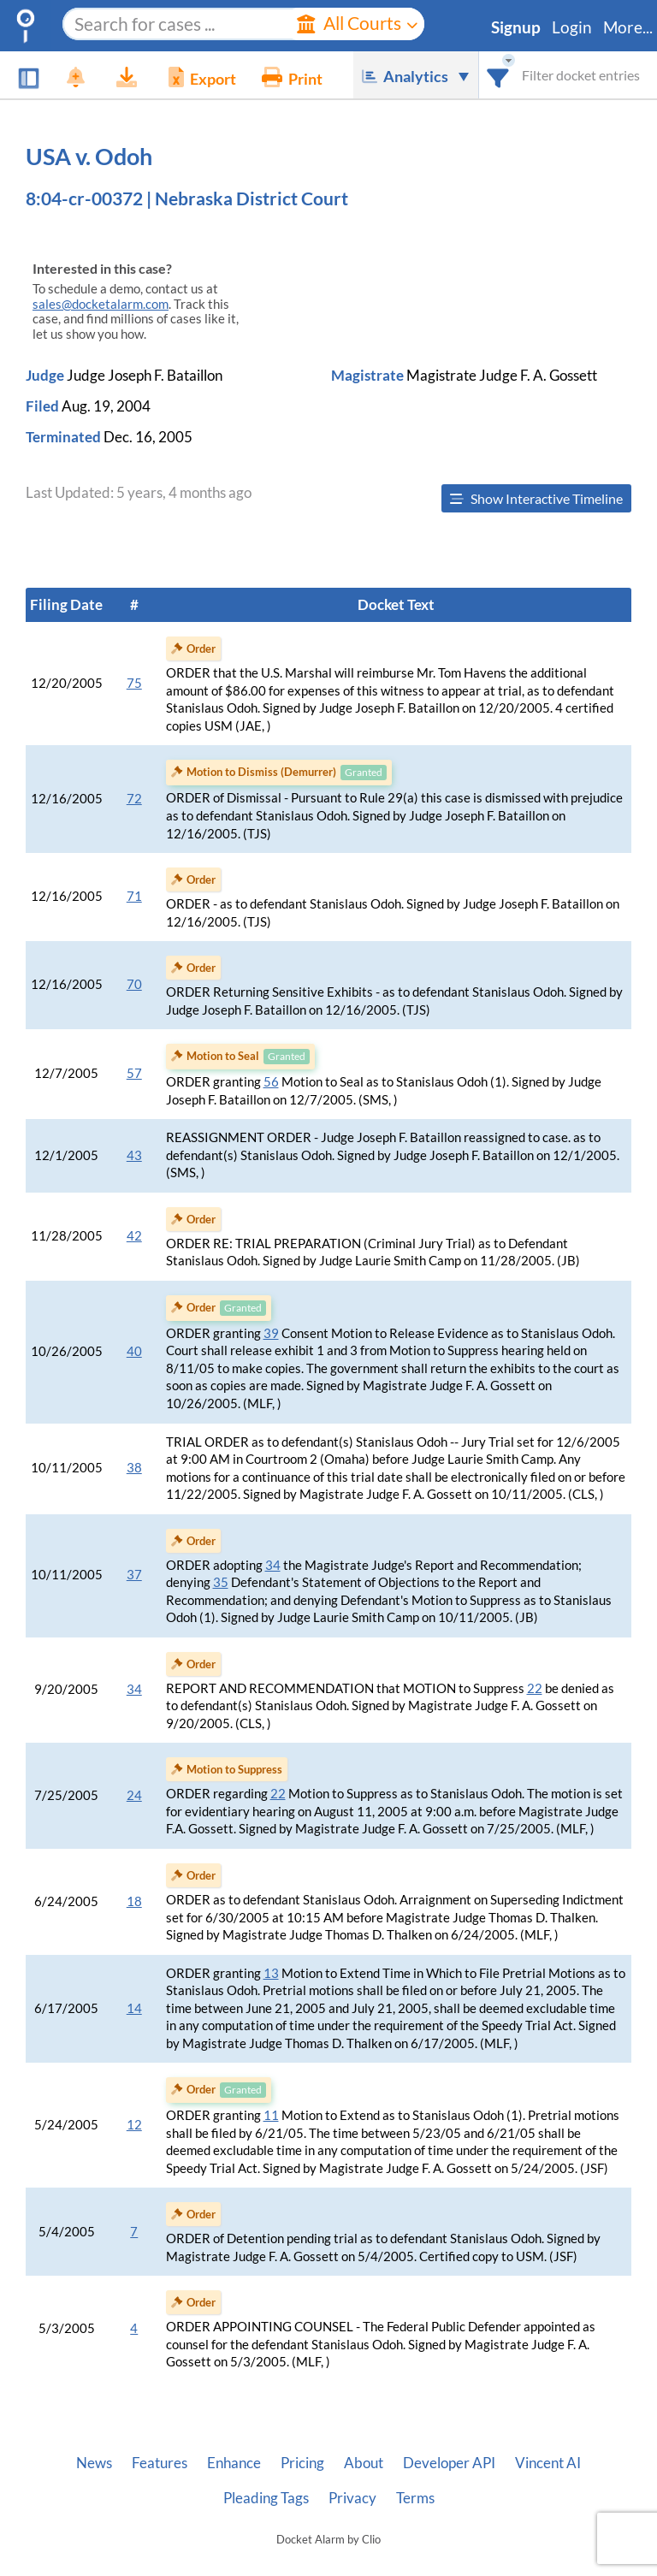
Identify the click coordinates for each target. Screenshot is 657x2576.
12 (134, 2124)
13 (271, 1973)
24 (134, 1795)
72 (134, 798)
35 (220, 1582)
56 (271, 1082)
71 (134, 896)
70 (134, 984)
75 (134, 683)
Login (572, 27)
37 (134, 1574)
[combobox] (498, 74)
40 (134, 1351)
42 (134, 1236)
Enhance (234, 2463)
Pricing (302, 2463)
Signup (516, 27)
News (94, 2463)
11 (271, 2115)
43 (134, 1155)
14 (134, 2008)
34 (273, 1565)
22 (534, 1688)
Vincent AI (548, 2463)
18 (134, 1901)
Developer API (449, 2463)
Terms (415, 2498)
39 (271, 1333)
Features (159, 2463)
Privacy (352, 2498)
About (363, 2463)
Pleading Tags (266, 2498)
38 (134, 1467)
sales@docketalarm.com (101, 304)
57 (134, 1073)
